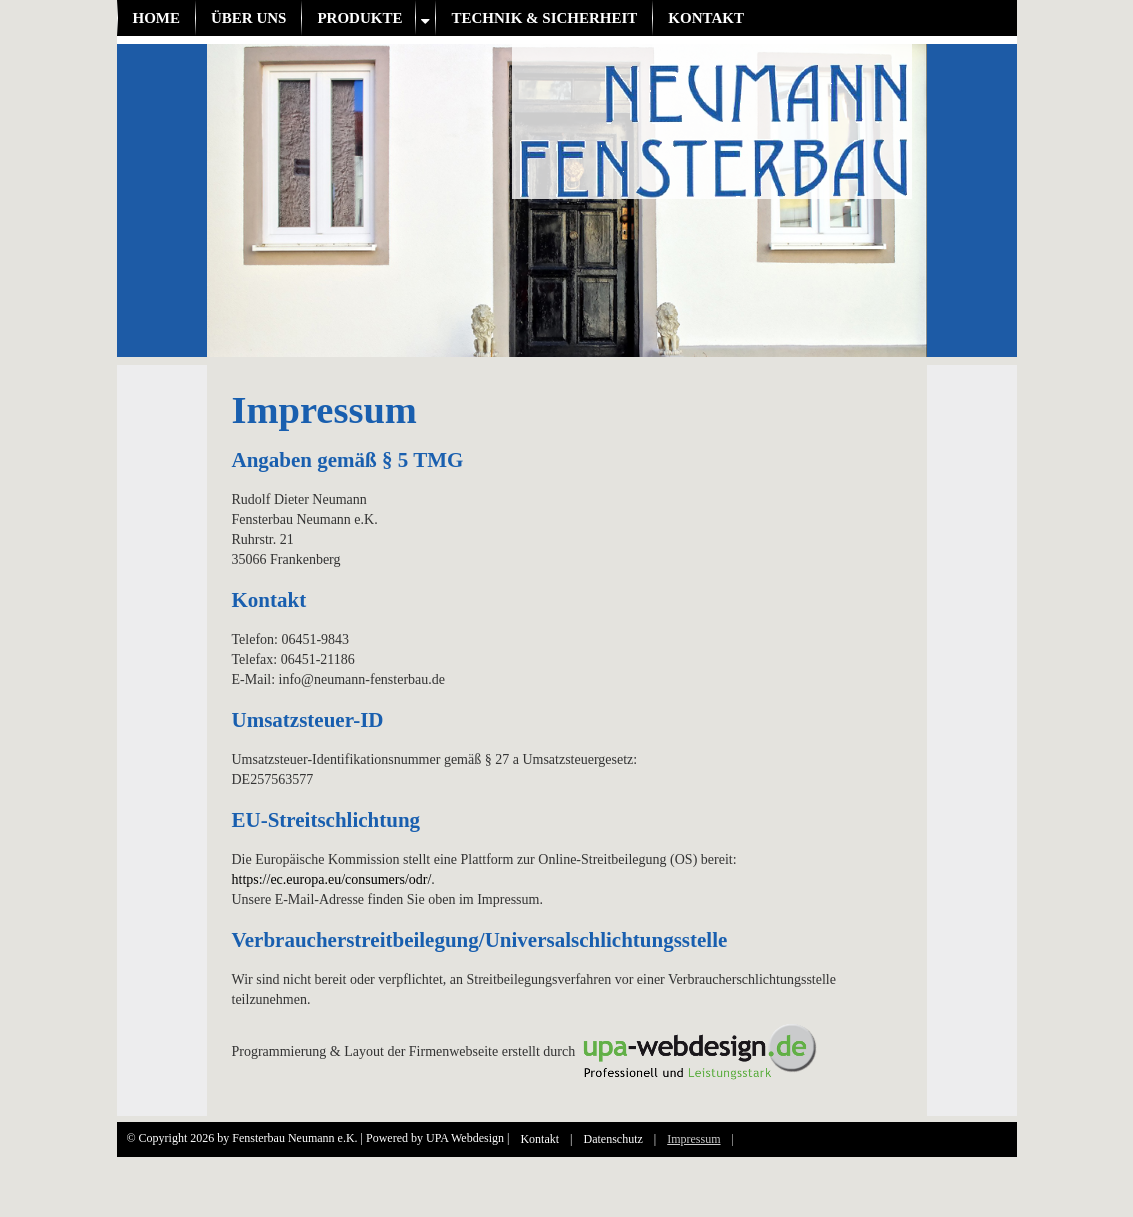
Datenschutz (613, 1139)
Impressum (693, 1139)
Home (157, 18)
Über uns (248, 18)
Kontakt (706, 18)
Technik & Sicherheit (544, 18)
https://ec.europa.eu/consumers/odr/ (332, 879)
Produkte (359, 18)
